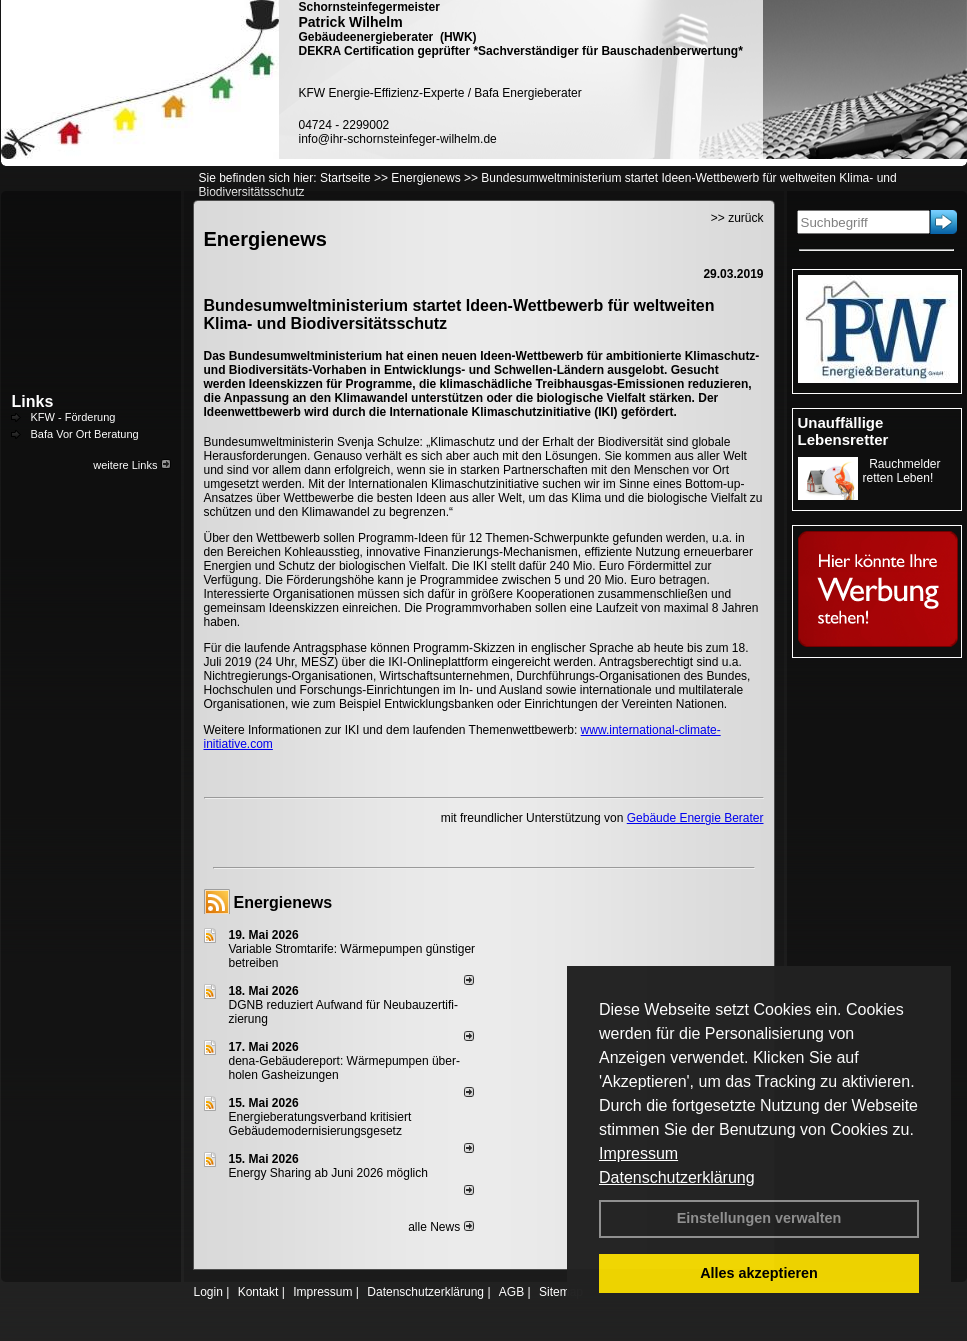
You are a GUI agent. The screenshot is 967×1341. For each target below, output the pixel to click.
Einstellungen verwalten (759, 1218)
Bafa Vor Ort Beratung (85, 434)
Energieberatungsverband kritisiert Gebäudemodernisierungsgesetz (320, 1124)
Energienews (283, 902)
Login (208, 1292)
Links (33, 401)
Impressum (638, 1153)
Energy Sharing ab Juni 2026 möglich (328, 1173)
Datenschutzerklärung (677, 1177)
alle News (440, 1227)
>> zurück (737, 218)
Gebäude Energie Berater (695, 818)
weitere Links (131, 465)
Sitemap (561, 1292)
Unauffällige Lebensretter (843, 431)
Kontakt (258, 1292)
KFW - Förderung (73, 417)
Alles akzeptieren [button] (759, 1273)
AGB (511, 1292)
